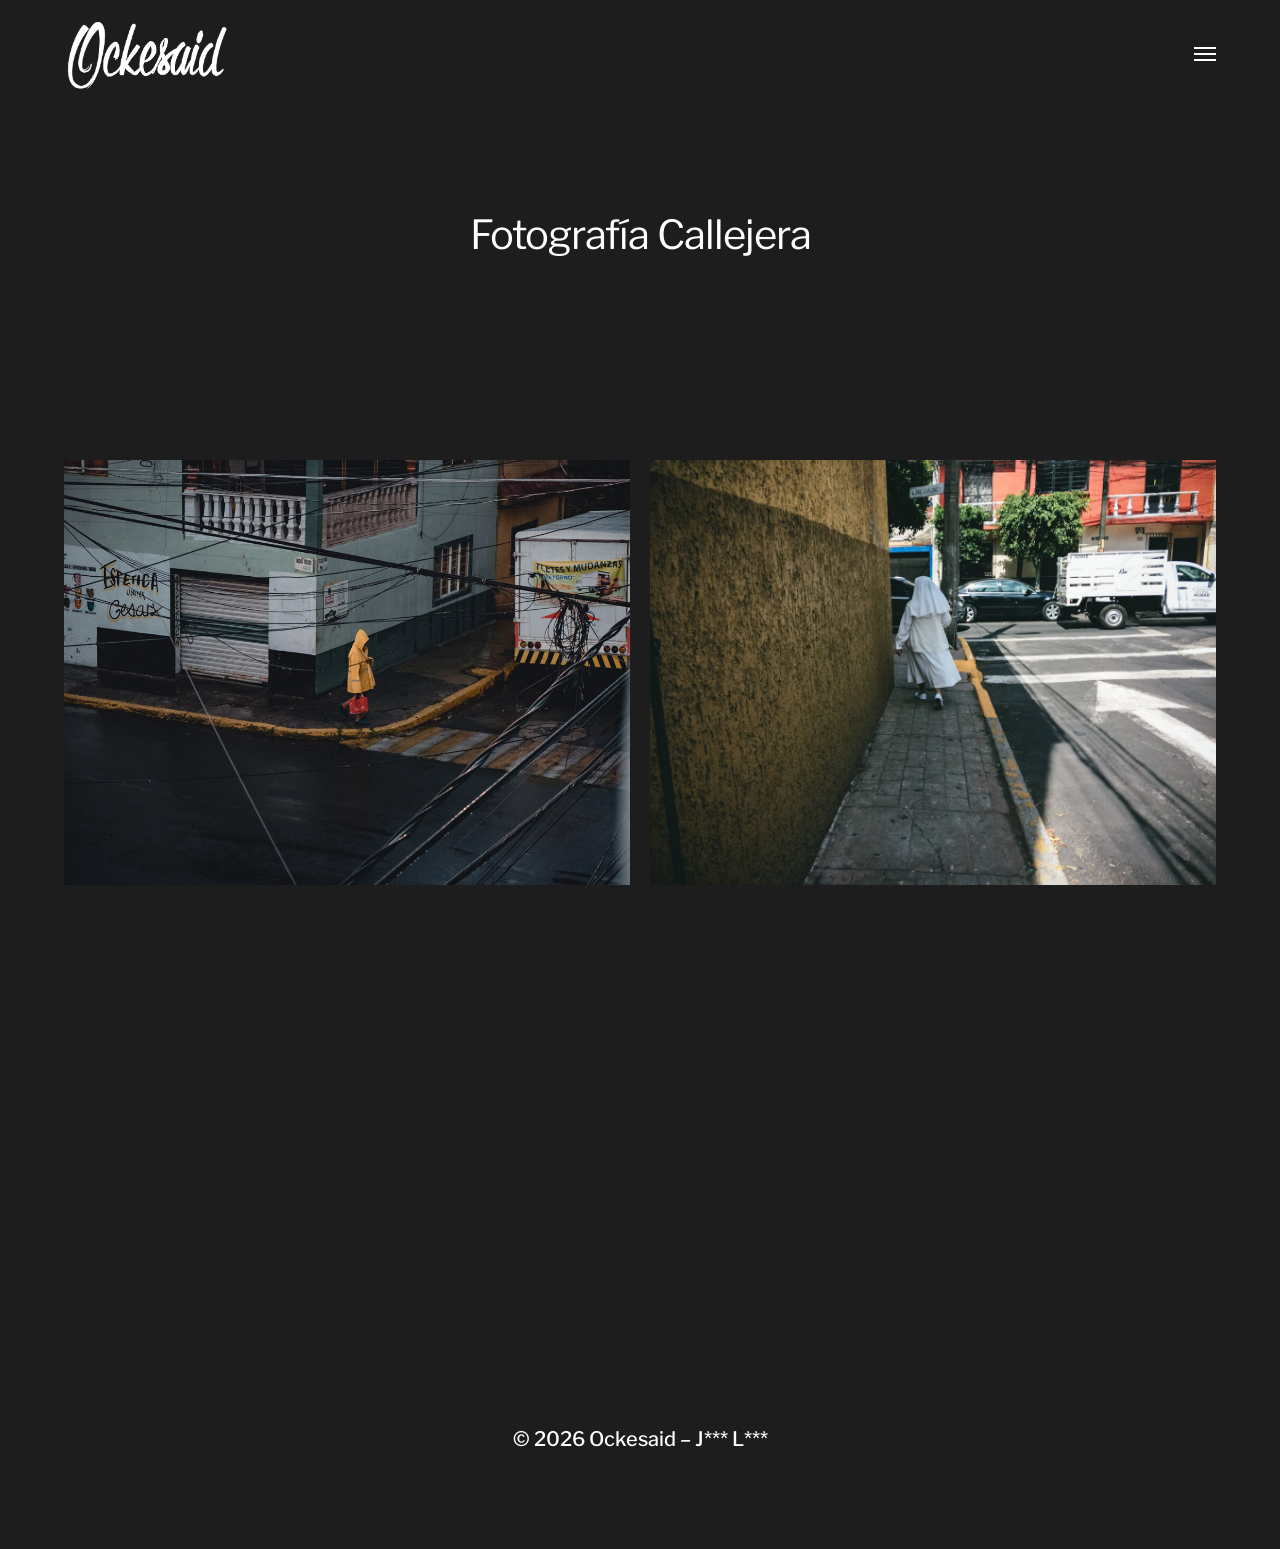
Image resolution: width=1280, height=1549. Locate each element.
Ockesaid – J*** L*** (678, 1439)
